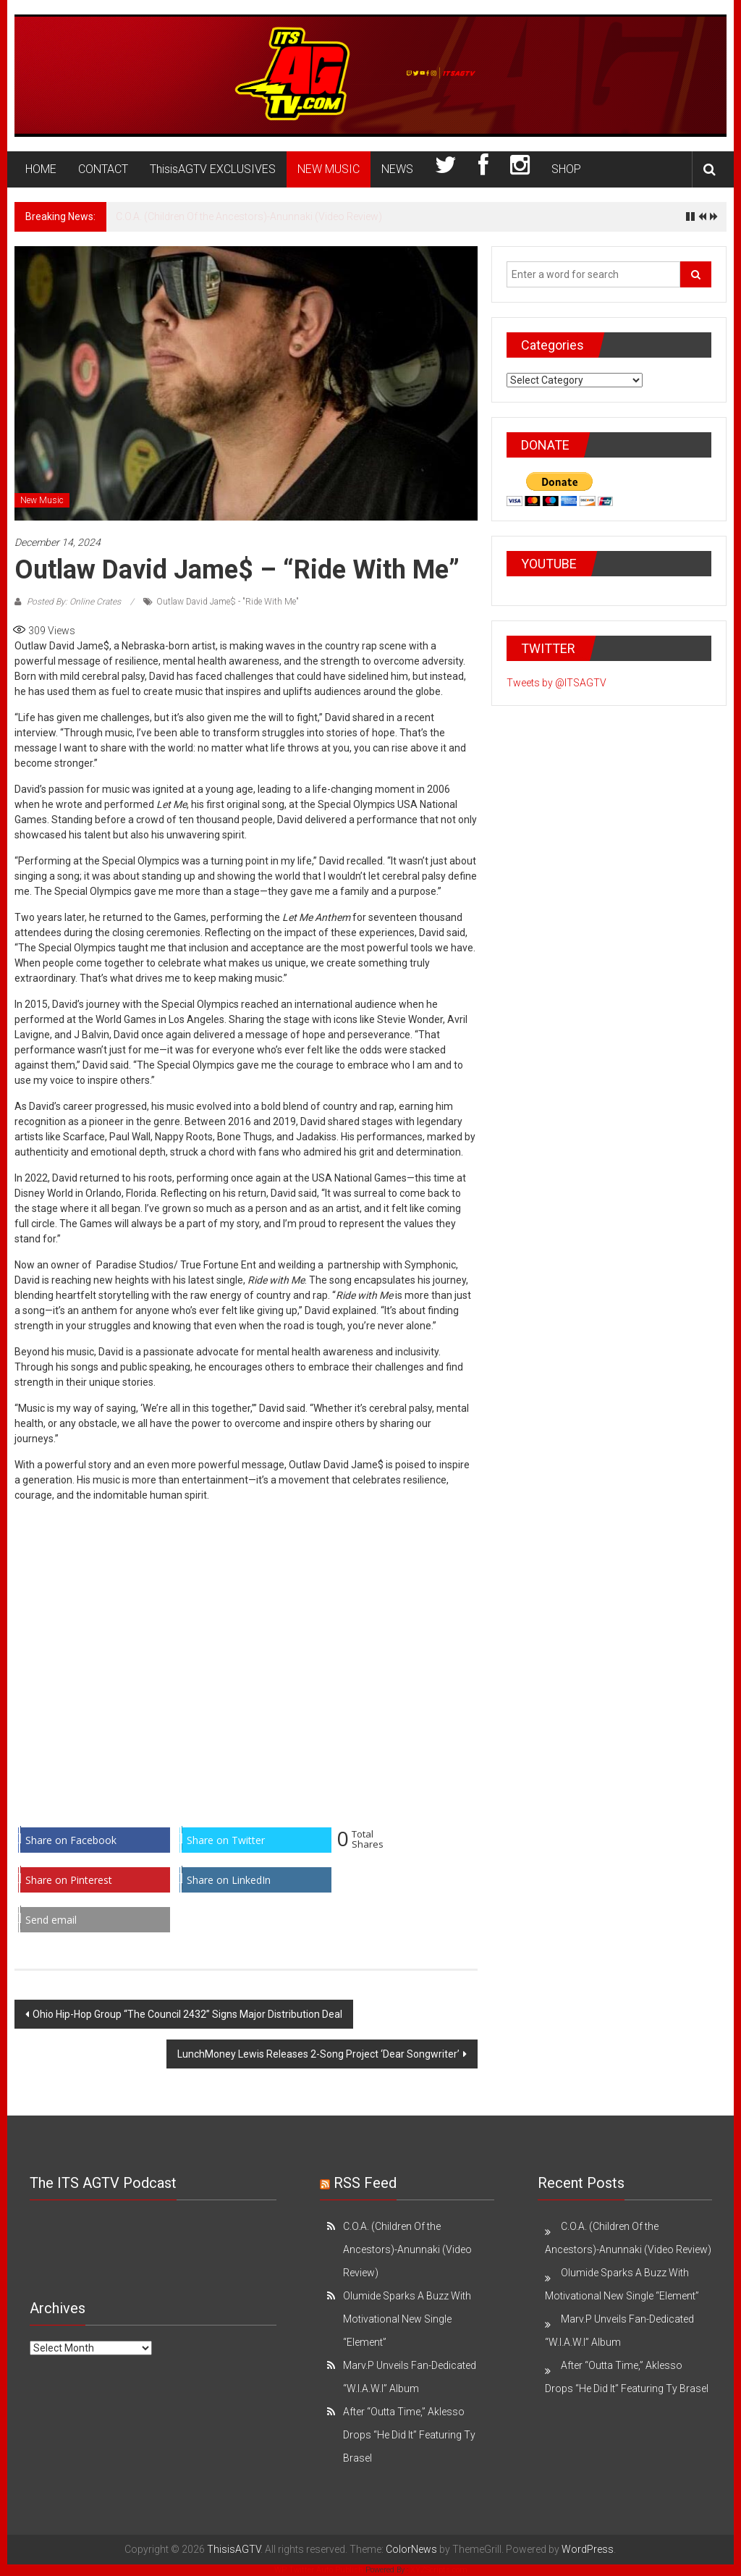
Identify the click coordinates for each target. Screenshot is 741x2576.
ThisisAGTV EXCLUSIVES (213, 169)
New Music (42, 500)
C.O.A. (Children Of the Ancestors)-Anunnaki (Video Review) (249, 216)
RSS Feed (365, 2183)
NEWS (397, 169)
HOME (40, 169)
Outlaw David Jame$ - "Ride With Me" (227, 602)
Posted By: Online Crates (74, 602)
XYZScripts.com (438, 2570)
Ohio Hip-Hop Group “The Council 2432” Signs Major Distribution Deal (187, 2014)
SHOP (566, 169)
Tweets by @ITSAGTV (556, 683)
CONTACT (103, 169)
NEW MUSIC (328, 169)
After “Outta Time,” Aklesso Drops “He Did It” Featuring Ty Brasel (409, 2435)
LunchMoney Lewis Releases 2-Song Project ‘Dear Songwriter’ (318, 2054)
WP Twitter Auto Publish (318, 2570)
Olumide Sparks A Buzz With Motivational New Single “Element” (407, 2319)
